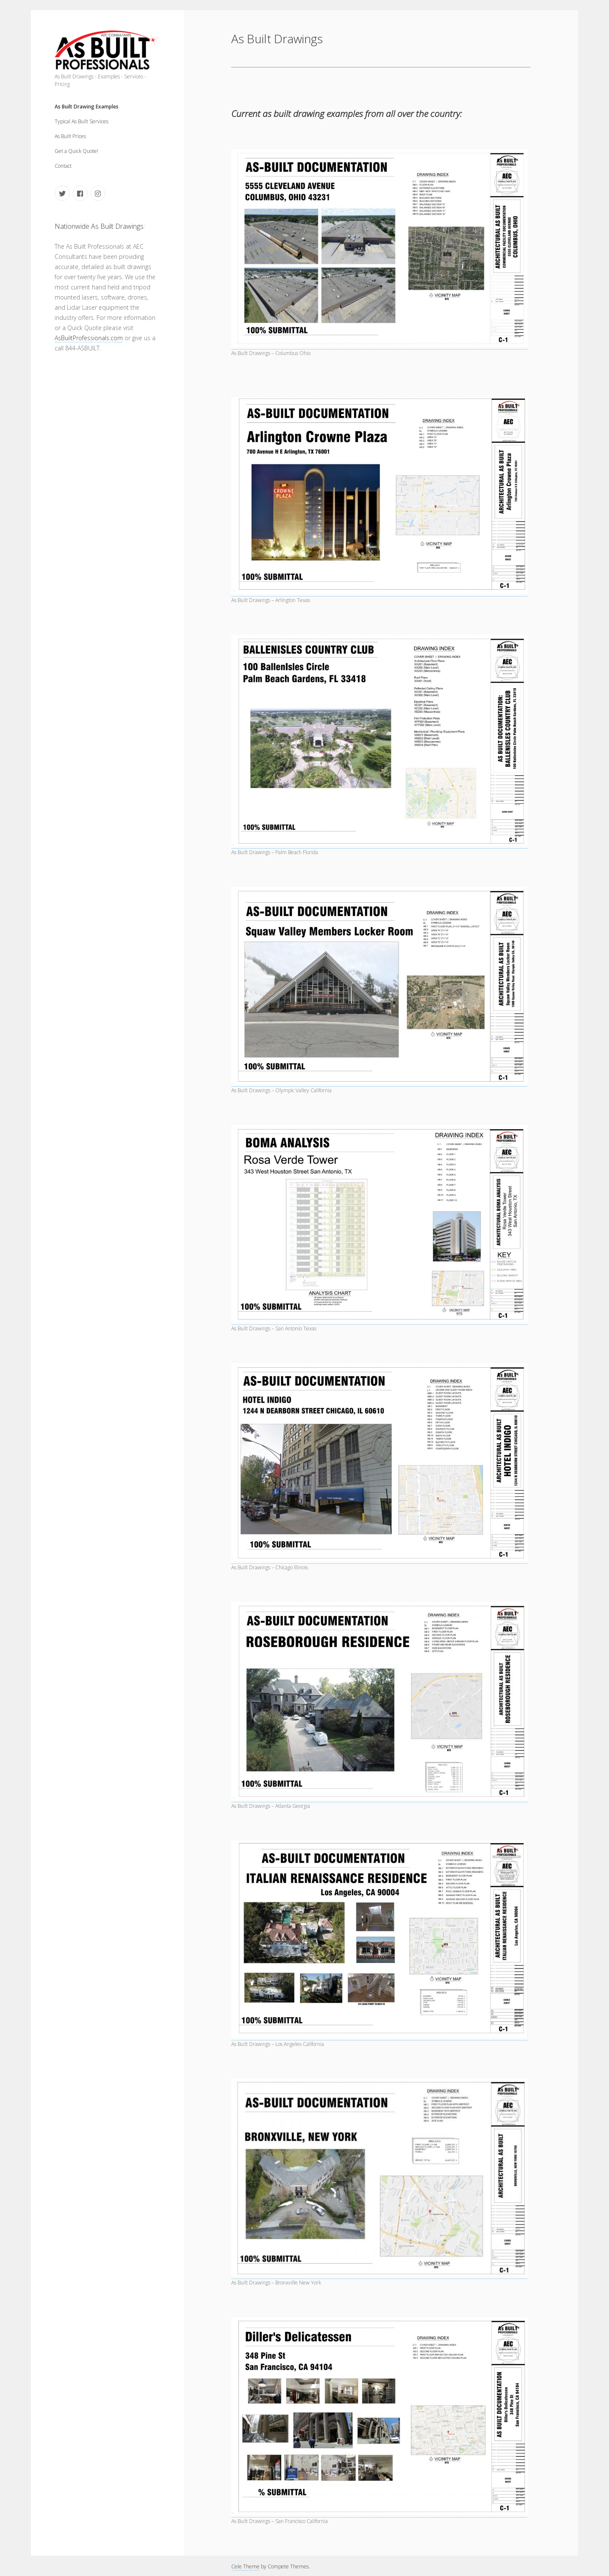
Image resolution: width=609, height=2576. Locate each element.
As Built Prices (70, 136)
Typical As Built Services (81, 121)
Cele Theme (245, 2566)
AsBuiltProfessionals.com (89, 338)
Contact (63, 165)
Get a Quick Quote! (76, 151)
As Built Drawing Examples (87, 106)
